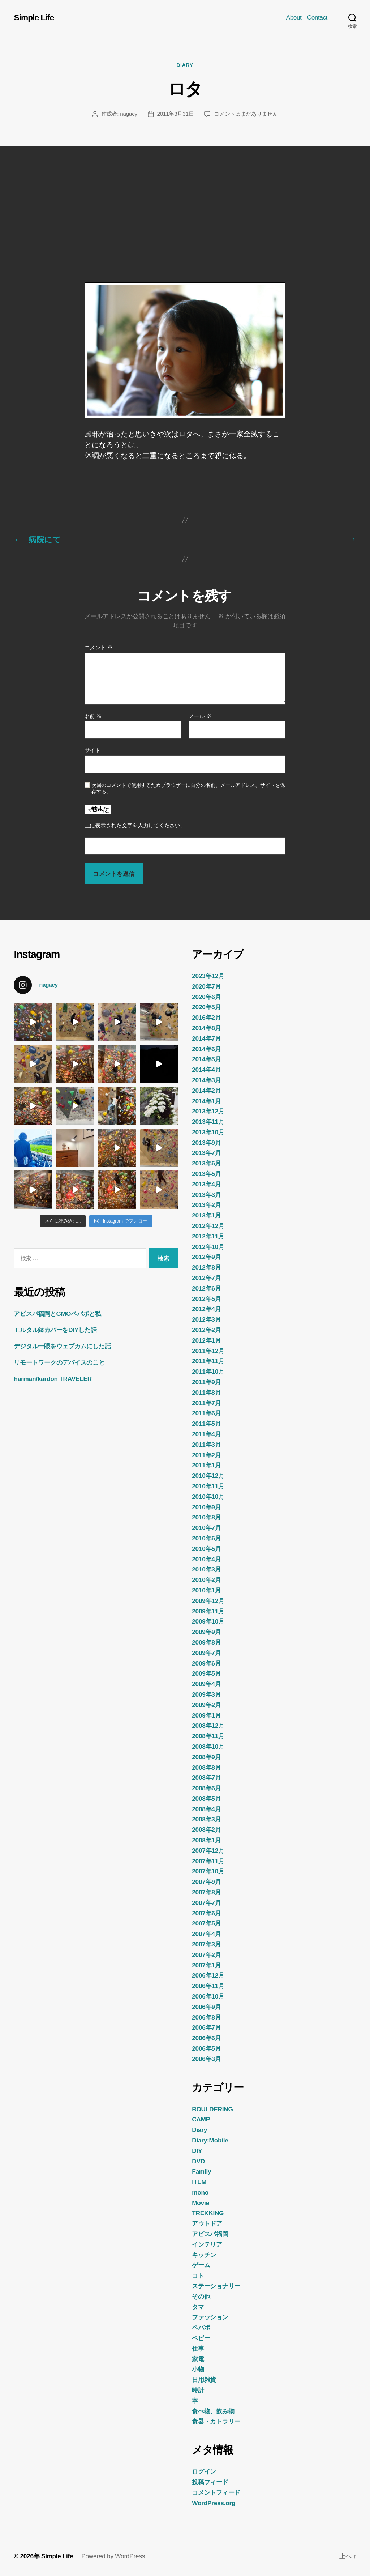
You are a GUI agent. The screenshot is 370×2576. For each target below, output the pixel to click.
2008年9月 (206, 1757)
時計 (198, 2390)
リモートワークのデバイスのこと (59, 1362)
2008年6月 (206, 1788)
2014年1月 (206, 1100)
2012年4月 (206, 1309)
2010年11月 (208, 1486)
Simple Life (34, 17)
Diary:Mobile (210, 2140)
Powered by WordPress (113, 2556)
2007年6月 (206, 1912)
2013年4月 (206, 1184)
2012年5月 (206, 1298)
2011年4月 (206, 1434)
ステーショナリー (216, 2286)
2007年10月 (208, 1871)
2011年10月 (208, 1371)
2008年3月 (206, 1819)
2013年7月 (206, 1152)
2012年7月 (206, 1277)
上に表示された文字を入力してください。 (135, 825)
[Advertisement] (185, 200)
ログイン (204, 2471)
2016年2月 (206, 1017)
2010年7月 (206, 1527)
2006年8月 (206, 2017)
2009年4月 (206, 1684)
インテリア (207, 2244)
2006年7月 (206, 2027)
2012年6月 (206, 1288)
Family (201, 2171)
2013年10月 (208, 1132)
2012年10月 (208, 1246)
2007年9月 (206, 1881)
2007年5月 (206, 1923)
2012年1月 (206, 1340)
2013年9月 (206, 1142)
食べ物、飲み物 (213, 2410)
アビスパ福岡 (210, 2234)
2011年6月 (206, 1413)
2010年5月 (206, 1548)
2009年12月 (208, 1600)
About (294, 17)
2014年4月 (206, 1069)
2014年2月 (206, 1090)
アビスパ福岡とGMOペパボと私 (57, 1313)
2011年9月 (206, 1382)
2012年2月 (206, 1330)
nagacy (128, 114)
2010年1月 (206, 1590)
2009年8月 (206, 1642)
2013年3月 (206, 1194)
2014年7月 (206, 1038)
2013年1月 (206, 1215)
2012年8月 (206, 1267)
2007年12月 (208, 1850)
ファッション (210, 2317)
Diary (185, 66)
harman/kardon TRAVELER (53, 1378)
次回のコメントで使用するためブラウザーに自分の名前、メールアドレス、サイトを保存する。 (188, 788)
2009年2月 (206, 1705)
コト (198, 2275)
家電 (198, 2358)
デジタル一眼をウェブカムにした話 (62, 1346)
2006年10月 (208, 1996)
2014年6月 (206, 1048)
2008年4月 (206, 1809)
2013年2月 (206, 1204)
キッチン (204, 2255)
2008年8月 (206, 1767)
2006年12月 (208, 1975)
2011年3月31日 (175, 114)
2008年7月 (206, 1777)
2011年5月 (206, 1423)
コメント (99, 648)
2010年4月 (206, 1558)
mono (200, 2192)
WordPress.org (213, 2502)
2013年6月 (206, 1163)
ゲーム (201, 2265)
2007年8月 (206, 1892)
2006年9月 (206, 2006)
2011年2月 (206, 1454)
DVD (198, 2161)
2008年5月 (206, 1798)
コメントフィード (216, 2492)
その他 (201, 2296)
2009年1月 (206, 1715)
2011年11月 (208, 1361)
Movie (200, 2202)
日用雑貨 (204, 2379)
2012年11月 (208, 1236)
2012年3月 (206, 1319)
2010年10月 (208, 1496)
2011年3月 (206, 1444)
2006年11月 (208, 1985)
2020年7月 (206, 986)
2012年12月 (208, 1225)
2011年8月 (206, 1392)
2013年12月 (208, 1111)
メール (200, 716)
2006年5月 (206, 2048)
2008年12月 (208, 1725)
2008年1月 (206, 1840)
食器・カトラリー (216, 2421)
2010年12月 (208, 1475)
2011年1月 (206, 1465)
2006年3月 (206, 2059)
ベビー (201, 2338)
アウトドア (207, 2223)
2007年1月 (206, 1965)
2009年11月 (208, 1611)
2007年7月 (206, 1902)
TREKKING (208, 2213)
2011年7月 (206, 1402)
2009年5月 (206, 1673)
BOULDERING (212, 2108)
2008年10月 (208, 1746)
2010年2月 (206, 1579)
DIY (197, 2150)
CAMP (201, 2119)
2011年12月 (208, 1350)
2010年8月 (206, 1517)
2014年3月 (206, 1080)
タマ (198, 2306)
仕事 (198, 2348)
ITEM (199, 2181)
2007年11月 (208, 1861)
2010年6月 (206, 1538)
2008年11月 (208, 1736)
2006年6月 (206, 2038)
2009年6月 (206, 1663)
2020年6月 (206, 996)
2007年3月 (206, 1944)
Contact (317, 17)
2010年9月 (206, 1506)
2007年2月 (206, 1954)
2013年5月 (206, 1173)
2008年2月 (206, 1829)
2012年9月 (206, 1257)
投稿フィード (210, 2482)
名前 (93, 716)
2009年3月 (206, 1694)
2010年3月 (206, 1569)
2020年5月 (206, 1007)
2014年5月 (206, 1059)
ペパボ (201, 2327)
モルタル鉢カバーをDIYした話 (55, 1330)
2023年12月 (208, 976)
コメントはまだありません (246, 114)
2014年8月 (206, 1028)
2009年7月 (206, 1652)
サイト (92, 750)
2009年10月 (208, 1621)
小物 (198, 2369)
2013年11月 (208, 1121)
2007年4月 (206, 1933)
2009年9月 (206, 1631)
